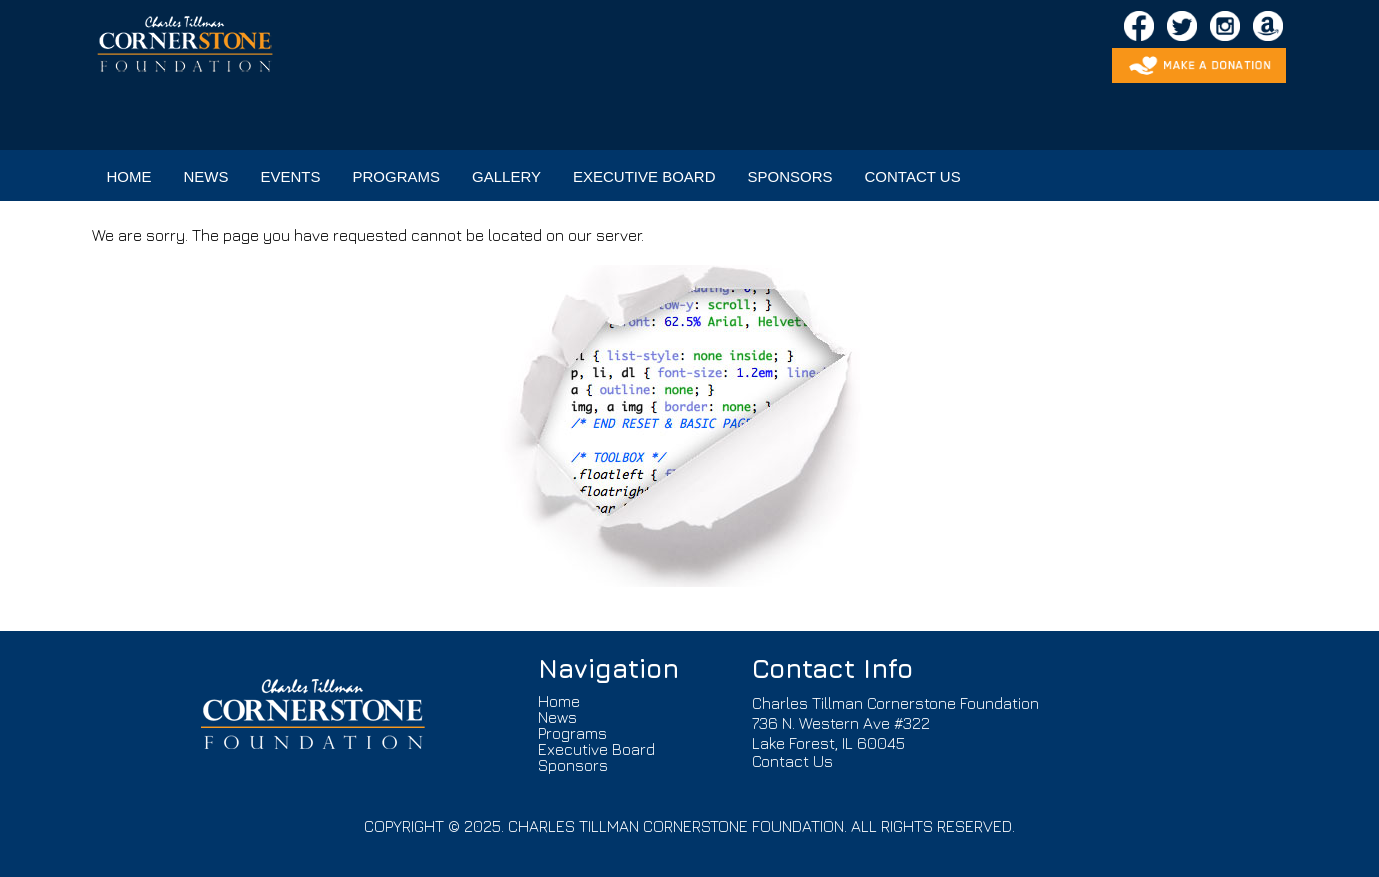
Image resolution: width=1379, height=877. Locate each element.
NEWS (206, 176)
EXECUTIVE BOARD (644, 176)
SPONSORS (790, 176)
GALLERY (506, 176)
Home (559, 701)
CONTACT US (913, 176)
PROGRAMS (397, 176)
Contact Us (792, 761)
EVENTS (291, 176)
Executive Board (596, 749)
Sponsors (573, 765)
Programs (572, 733)
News (557, 717)
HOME (129, 176)
